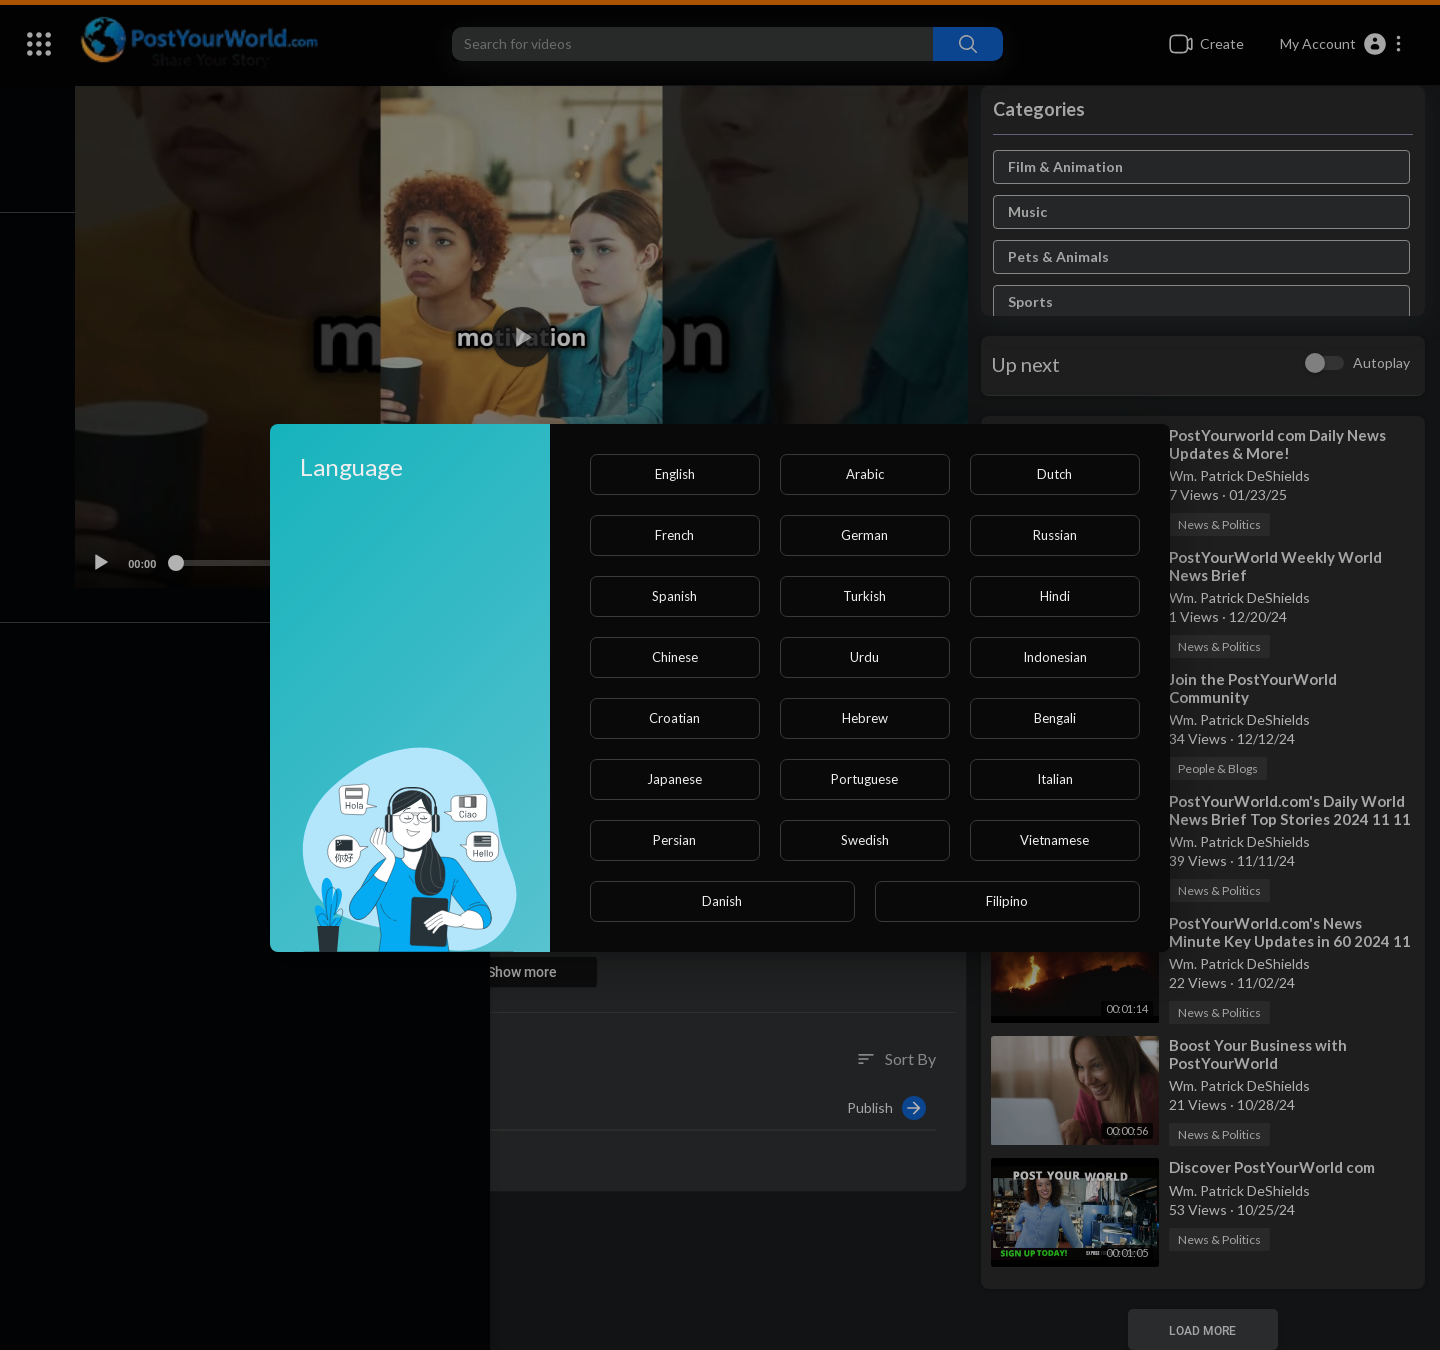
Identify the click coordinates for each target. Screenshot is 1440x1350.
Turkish (864, 596)
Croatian (674, 718)
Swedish (865, 840)
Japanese (674, 779)
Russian (1055, 535)
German (864, 535)
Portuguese (864, 779)
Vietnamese (1054, 840)
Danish (722, 901)
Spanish (674, 596)
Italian (1055, 779)
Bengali (1055, 718)
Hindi (1055, 596)
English (675, 474)
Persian (674, 840)
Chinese (675, 657)
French (674, 535)
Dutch (1054, 474)
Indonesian (1055, 657)
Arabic (865, 474)
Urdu (864, 657)
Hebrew (865, 718)
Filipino (1007, 901)
